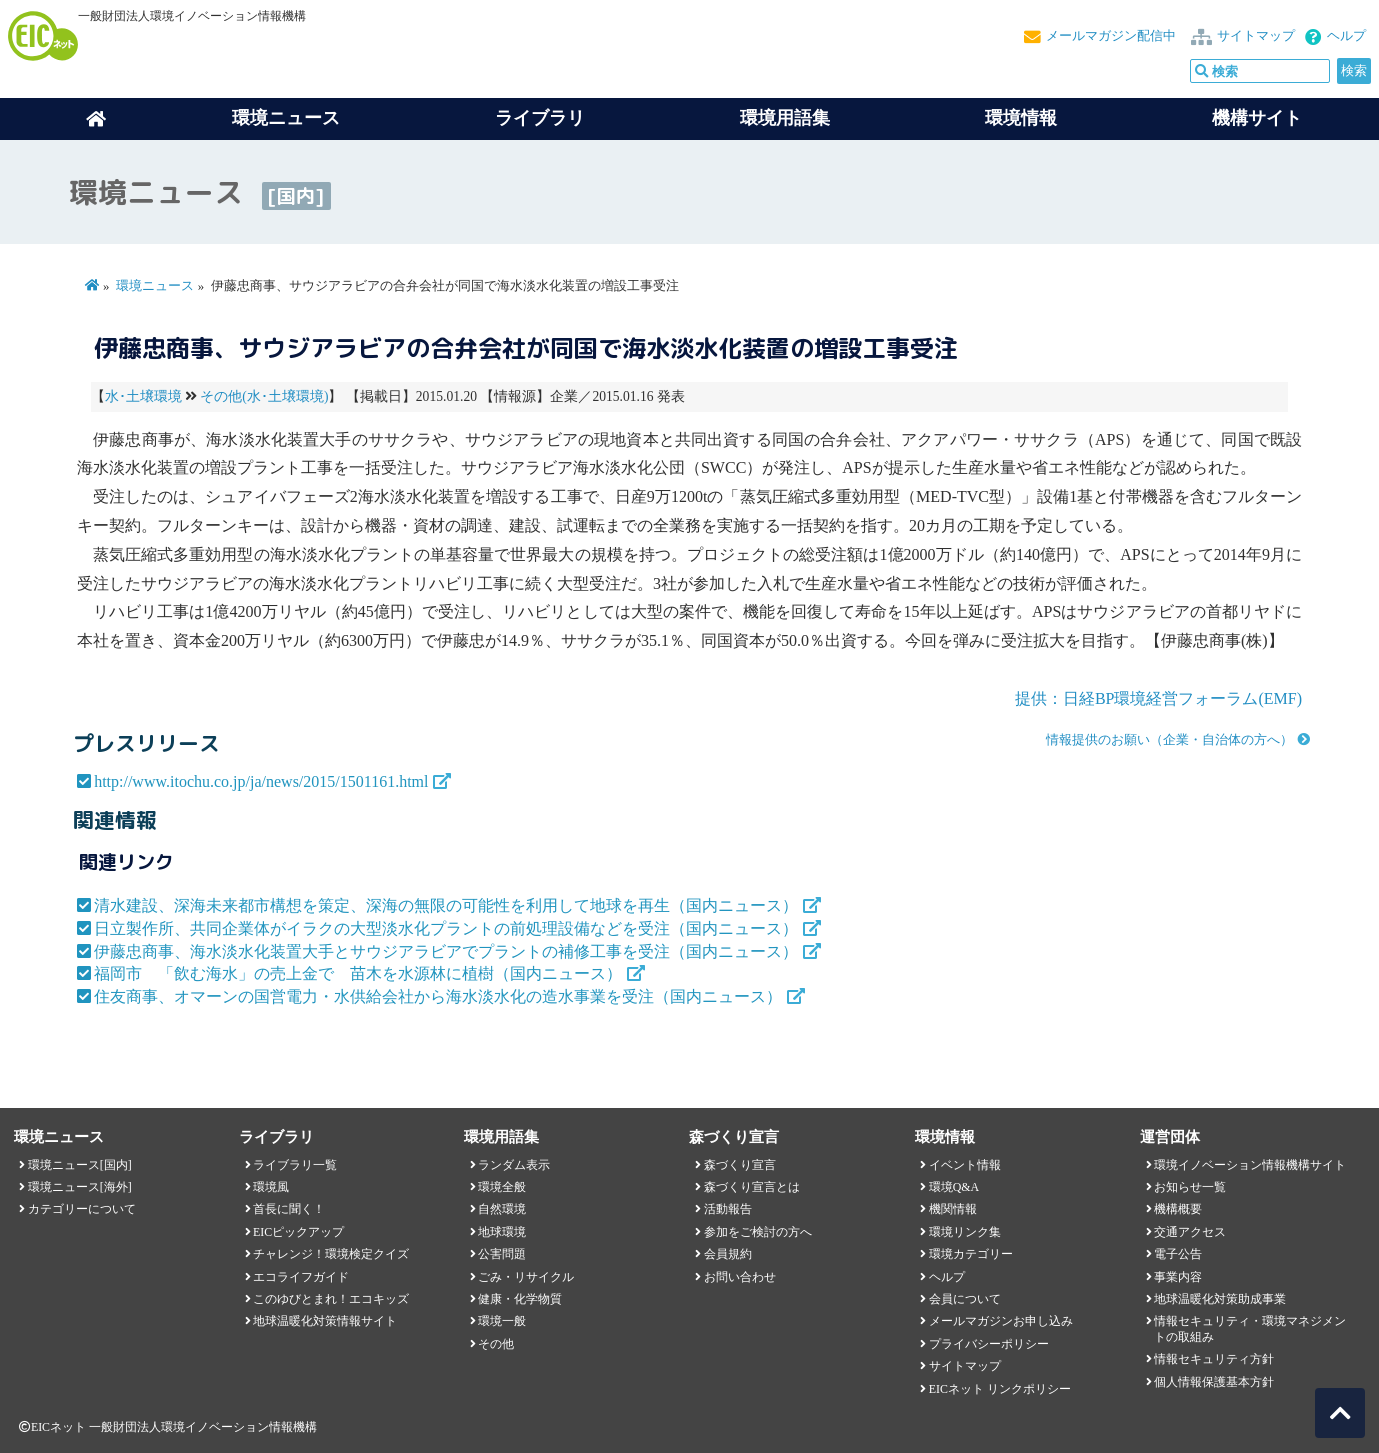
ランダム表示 (514, 1165)
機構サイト (1257, 118)
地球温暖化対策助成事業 (1220, 1299)
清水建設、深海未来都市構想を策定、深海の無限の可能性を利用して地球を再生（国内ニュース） (446, 905)
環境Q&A (954, 1187)
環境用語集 (785, 118)
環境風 (271, 1187)
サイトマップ (1256, 36)
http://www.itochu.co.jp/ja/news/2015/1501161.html (261, 781)
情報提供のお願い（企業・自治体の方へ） (1169, 740)
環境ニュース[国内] (80, 1165)
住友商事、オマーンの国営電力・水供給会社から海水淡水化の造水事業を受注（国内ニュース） (438, 996)
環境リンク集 (965, 1232)
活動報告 (728, 1209)
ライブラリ (540, 118)
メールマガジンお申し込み (1001, 1321)
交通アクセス (1190, 1232)
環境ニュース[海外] (80, 1187)
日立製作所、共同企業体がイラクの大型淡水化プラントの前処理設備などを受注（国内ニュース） (446, 928)
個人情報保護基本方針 (1214, 1382)
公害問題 (502, 1254)
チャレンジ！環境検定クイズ (331, 1254)
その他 (496, 1344)
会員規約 (728, 1254)
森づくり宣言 (740, 1165)
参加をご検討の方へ (758, 1232)
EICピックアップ (298, 1232)
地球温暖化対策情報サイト (325, 1321)
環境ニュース (155, 286)
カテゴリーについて (82, 1209)
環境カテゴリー (971, 1254)
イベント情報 (965, 1165)
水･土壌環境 (143, 396)
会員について (965, 1299)
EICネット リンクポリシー (1000, 1389)
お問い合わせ (740, 1277)
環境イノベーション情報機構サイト (1250, 1165)
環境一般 (502, 1321)
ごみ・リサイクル (526, 1277)
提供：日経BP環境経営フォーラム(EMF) (1158, 698)
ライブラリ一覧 (295, 1165)
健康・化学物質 (520, 1299)
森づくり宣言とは (752, 1187)
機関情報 (953, 1209)
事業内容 (1178, 1277)
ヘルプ (1346, 36)
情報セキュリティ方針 (1214, 1359)
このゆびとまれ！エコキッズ (331, 1299)
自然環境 (502, 1209)
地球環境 (502, 1232)
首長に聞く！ (289, 1209)
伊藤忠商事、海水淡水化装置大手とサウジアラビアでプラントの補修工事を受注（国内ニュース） (446, 951)
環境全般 (502, 1187)
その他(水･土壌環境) (264, 396)
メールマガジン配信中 (1111, 36)
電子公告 (1178, 1254)
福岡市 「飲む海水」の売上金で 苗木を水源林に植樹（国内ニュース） (358, 973)
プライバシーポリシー (989, 1344)
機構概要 (1178, 1209)
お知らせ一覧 (1190, 1187)
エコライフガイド (301, 1277)
